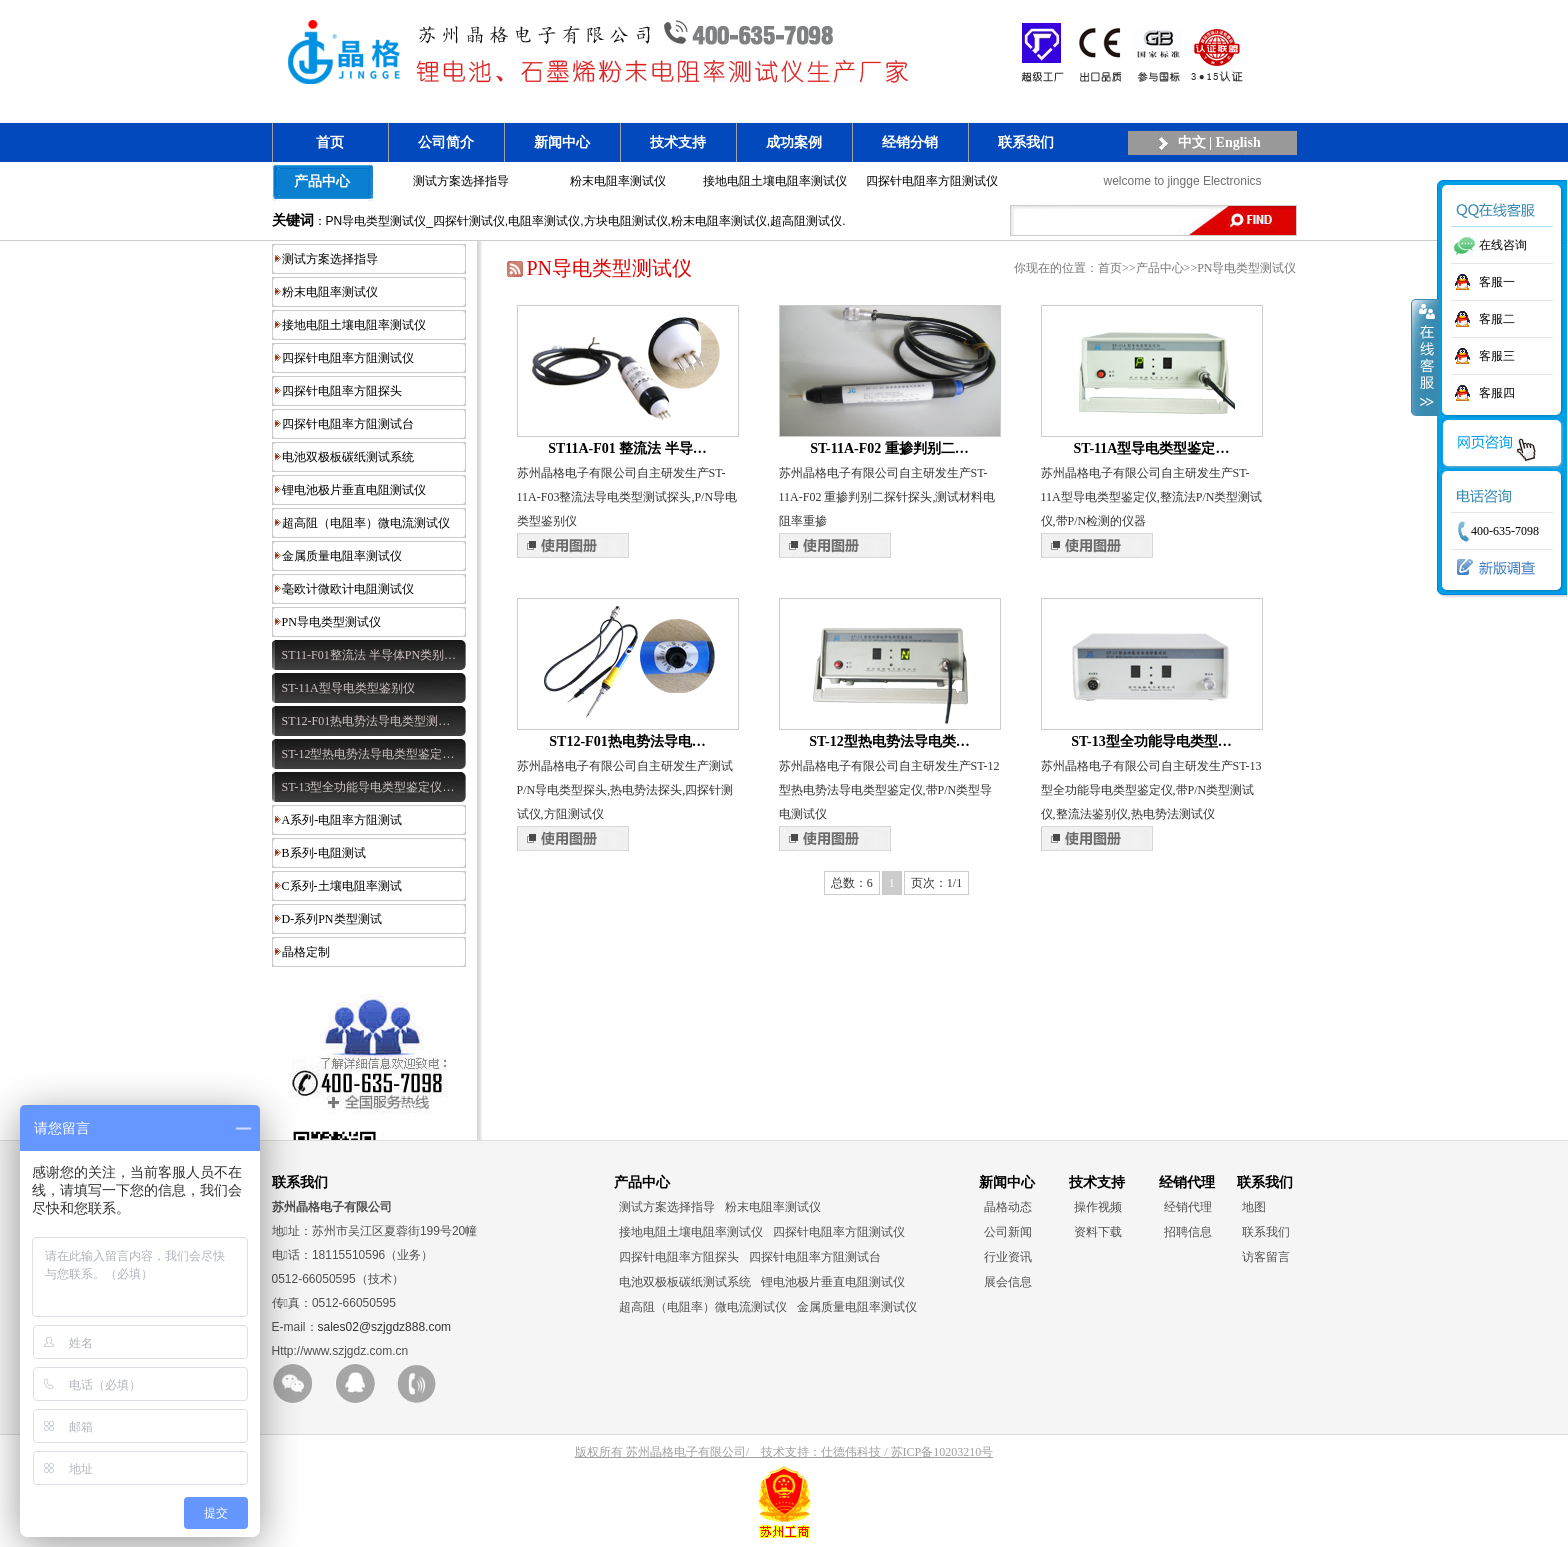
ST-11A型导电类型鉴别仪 (348, 688)
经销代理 (1188, 1207)
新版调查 (1491, 568)
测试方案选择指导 (461, 181)
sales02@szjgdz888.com (385, 1327)
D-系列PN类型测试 (332, 919)
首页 (330, 142)
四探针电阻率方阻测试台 (348, 424)
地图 (1254, 1207)
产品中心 (322, 181)
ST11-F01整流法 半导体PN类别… (369, 655)
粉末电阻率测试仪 (618, 181)
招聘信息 (1188, 1232)
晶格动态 (1008, 1207)
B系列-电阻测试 (324, 853)
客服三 (1497, 356)
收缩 (1425, 357)
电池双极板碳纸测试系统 (348, 457)
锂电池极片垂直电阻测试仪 (354, 490)
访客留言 (1266, 1257)
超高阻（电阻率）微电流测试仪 (366, 523)
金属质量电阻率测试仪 (342, 556)
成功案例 (794, 142)
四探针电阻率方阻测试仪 (932, 181)
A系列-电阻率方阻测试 (342, 820)
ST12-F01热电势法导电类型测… (366, 721)
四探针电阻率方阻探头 (342, 391)
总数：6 (852, 883)
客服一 (1497, 282)
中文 (1192, 142)
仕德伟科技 (851, 1452)
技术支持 (678, 142)
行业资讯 (1008, 1257)
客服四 (1497, 393)
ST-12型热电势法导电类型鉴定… (368, 754)
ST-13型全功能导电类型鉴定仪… (368, 787)
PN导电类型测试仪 (331, 622)
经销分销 (910, 142)
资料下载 (1098, 1232)
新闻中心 (562, 142)
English (1238, 142)
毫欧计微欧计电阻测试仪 (348, 589)
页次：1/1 (936, 883)
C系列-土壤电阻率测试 (342, 886)
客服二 (1497, 319)
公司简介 (446, 142)
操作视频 (1098, 1207)
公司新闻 (1008, 1232)
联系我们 (1026, 142)
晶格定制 (306, 952)
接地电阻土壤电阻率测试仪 (775, 181)
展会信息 (1008, 1282)
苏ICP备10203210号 (942, 1452)
